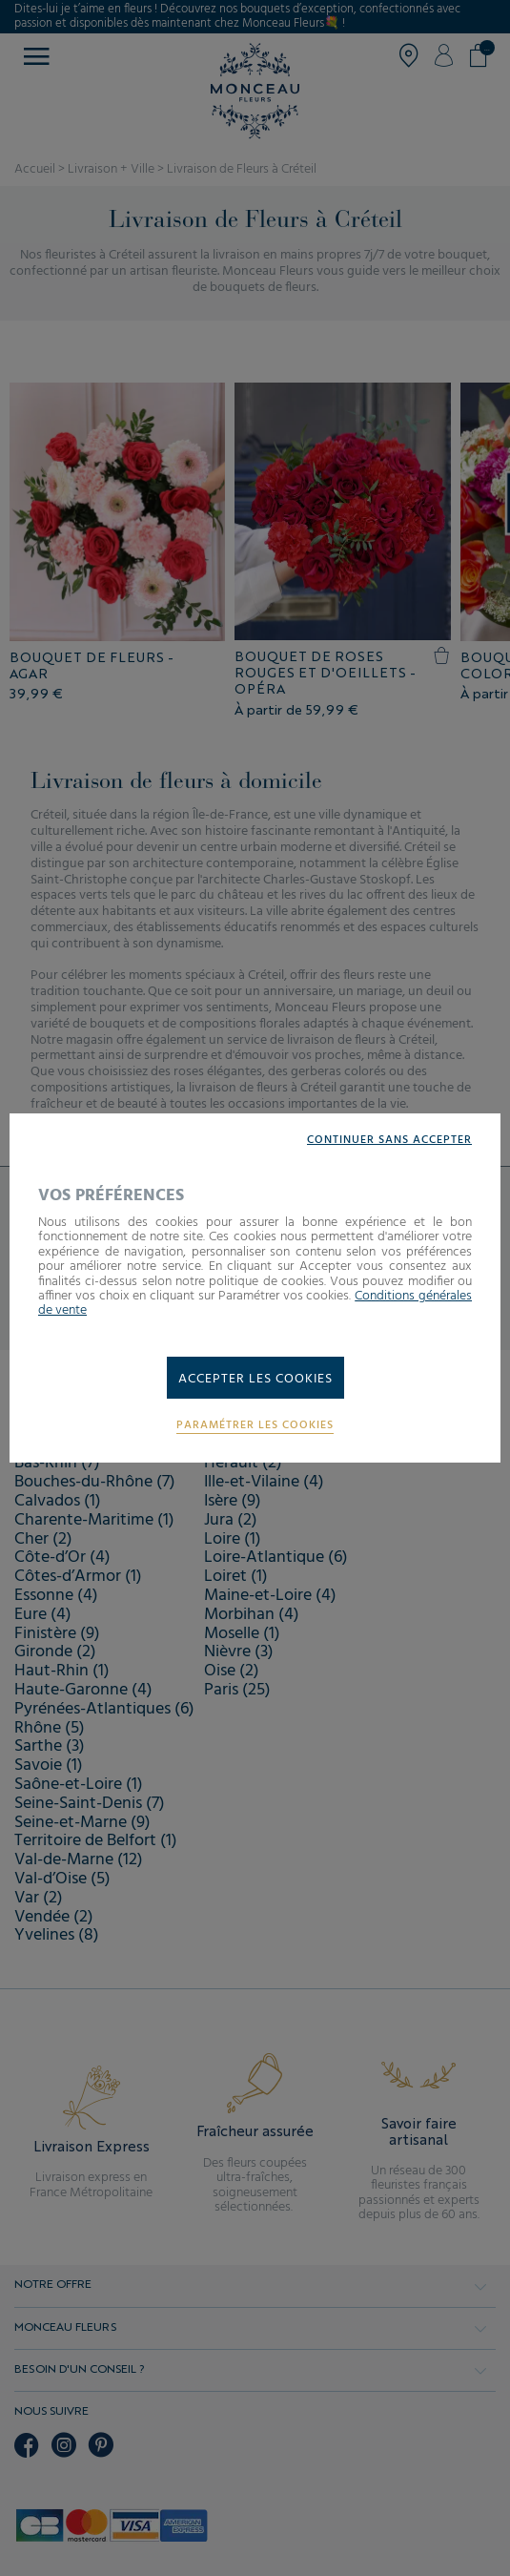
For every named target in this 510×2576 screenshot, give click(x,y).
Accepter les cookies (255, 1379)
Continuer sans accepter (389, 1140)
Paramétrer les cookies (255, 1426)
